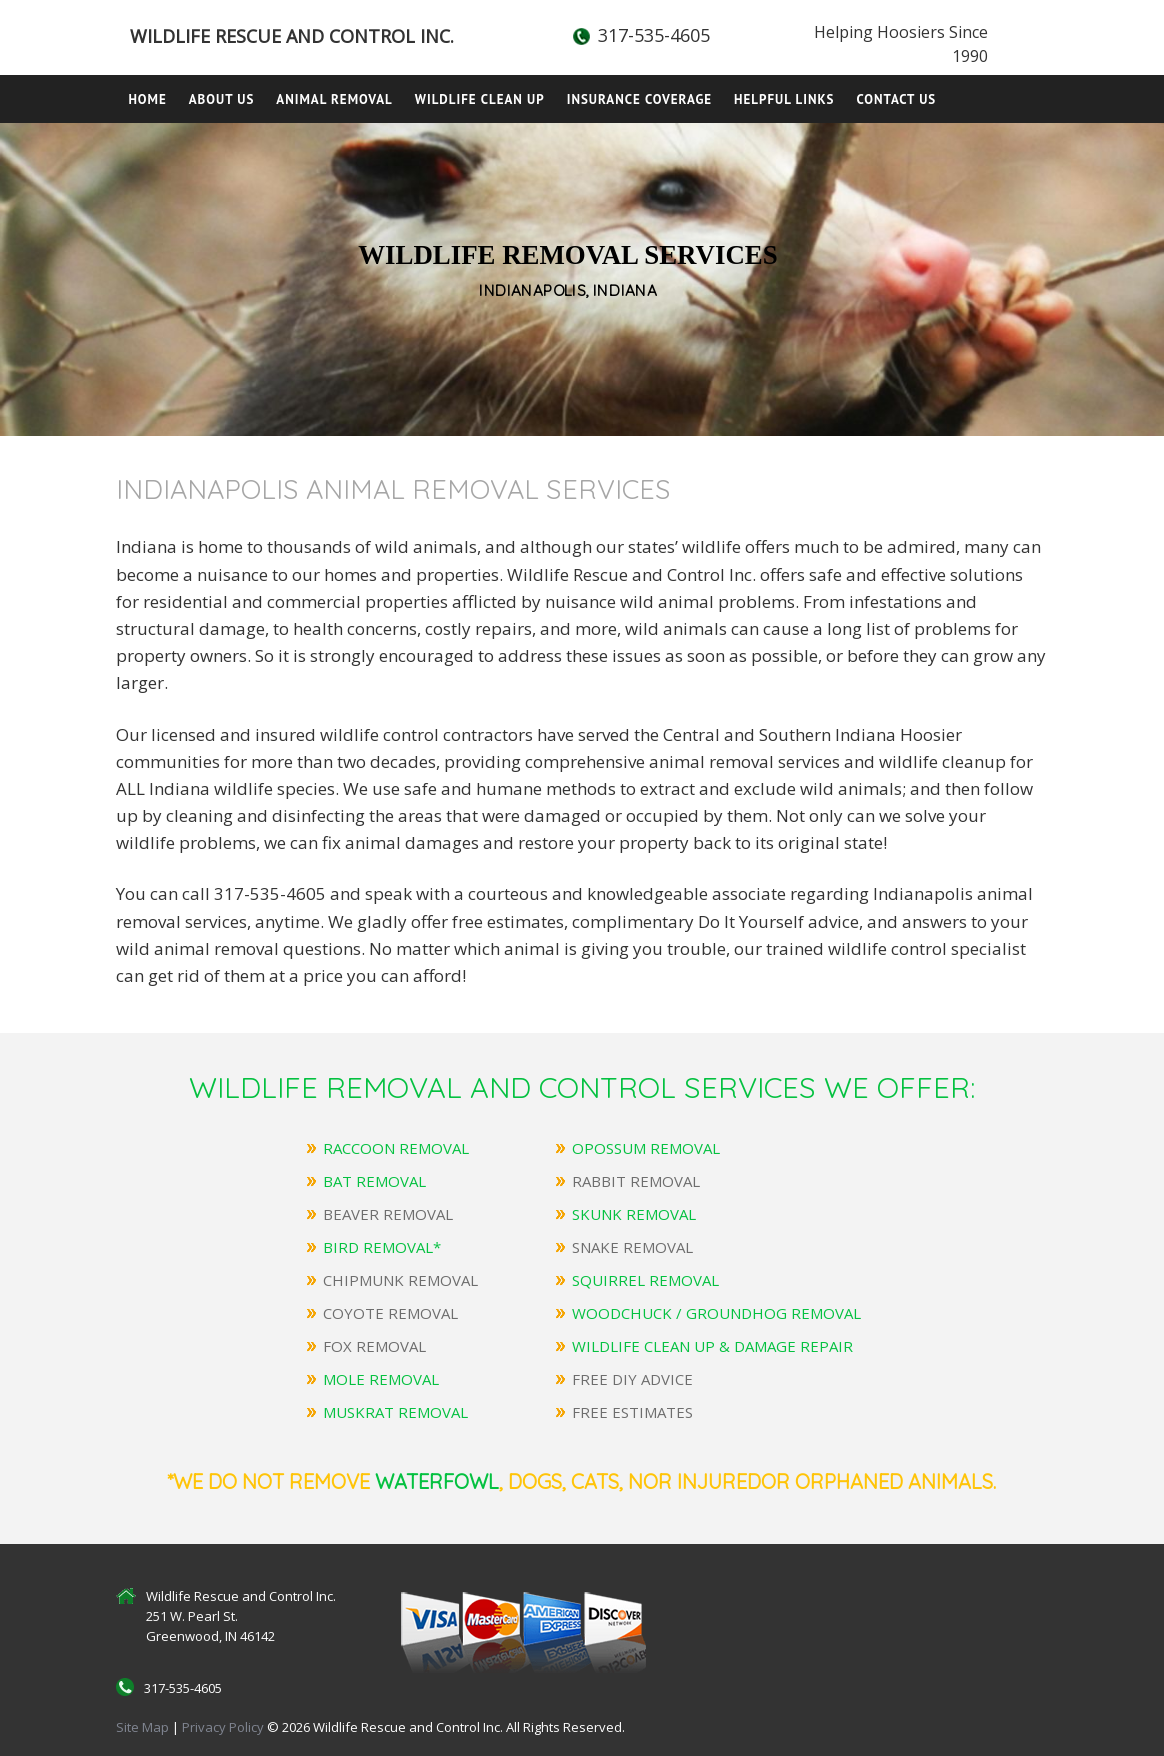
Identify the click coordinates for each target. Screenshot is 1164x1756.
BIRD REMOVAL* (382, 1247)
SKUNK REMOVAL (634, 1214)
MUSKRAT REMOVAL (395, 1412)
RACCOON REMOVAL (396, 1148)
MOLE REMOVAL (381, 1379)
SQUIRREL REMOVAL (645, 1280)
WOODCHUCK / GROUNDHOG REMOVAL (716, 1313)
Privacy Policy (224, 1727)
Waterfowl (437, 1481)
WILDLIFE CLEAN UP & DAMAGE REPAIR (712, 1346)
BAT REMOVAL (374, 1181)
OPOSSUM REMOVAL (646, 1148)
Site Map (142, 1727)
